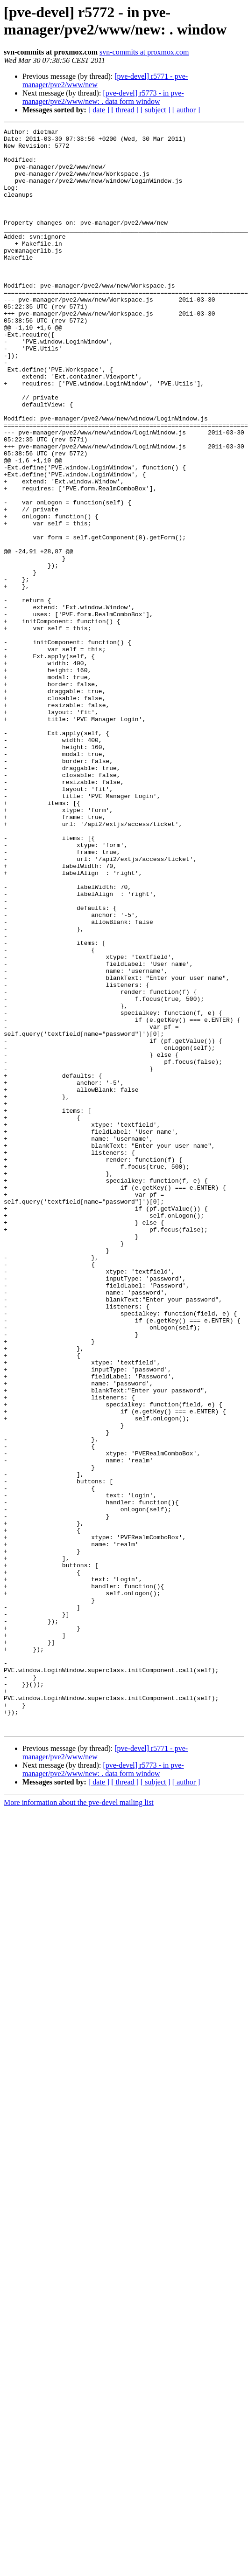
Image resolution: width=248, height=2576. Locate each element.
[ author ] (186, 110)
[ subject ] (155, 110)
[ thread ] (125, 110)
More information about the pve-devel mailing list (79, 2123)
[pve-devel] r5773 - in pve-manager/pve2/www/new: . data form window (103, 97)
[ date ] (98, 110)
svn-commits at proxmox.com (144, 52)
